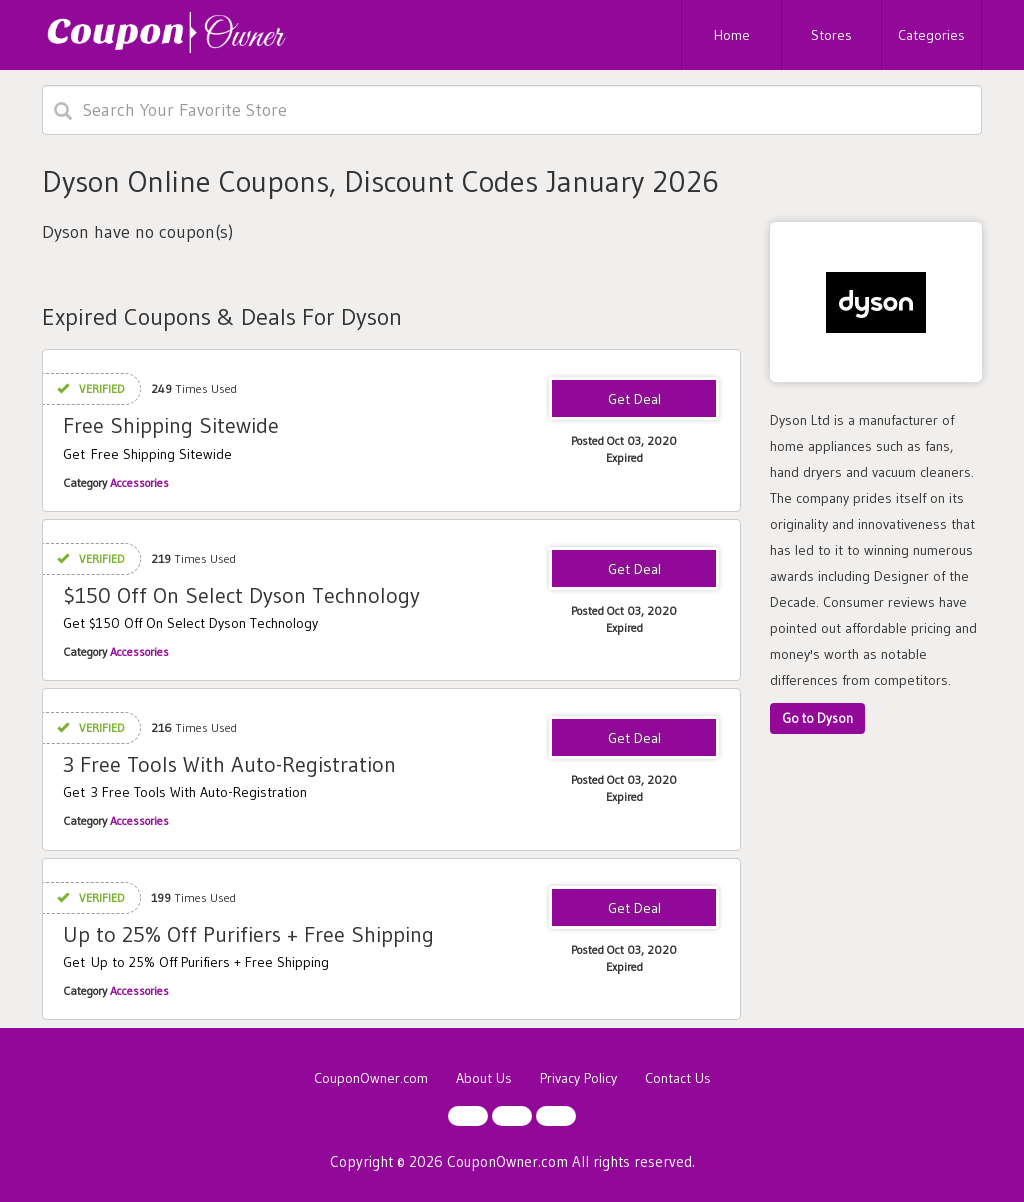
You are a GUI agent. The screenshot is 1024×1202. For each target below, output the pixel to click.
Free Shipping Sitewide (171, 425)
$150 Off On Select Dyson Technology (241, 595)
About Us (484, 1078)
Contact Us (678, 1078)
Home (732, 35)
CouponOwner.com (371, 1078)
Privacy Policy (578, 1078)
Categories (931, 35)
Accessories (139, 482)
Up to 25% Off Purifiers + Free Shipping (248, 934)
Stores (831, 35)
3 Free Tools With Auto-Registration (229, 764)
